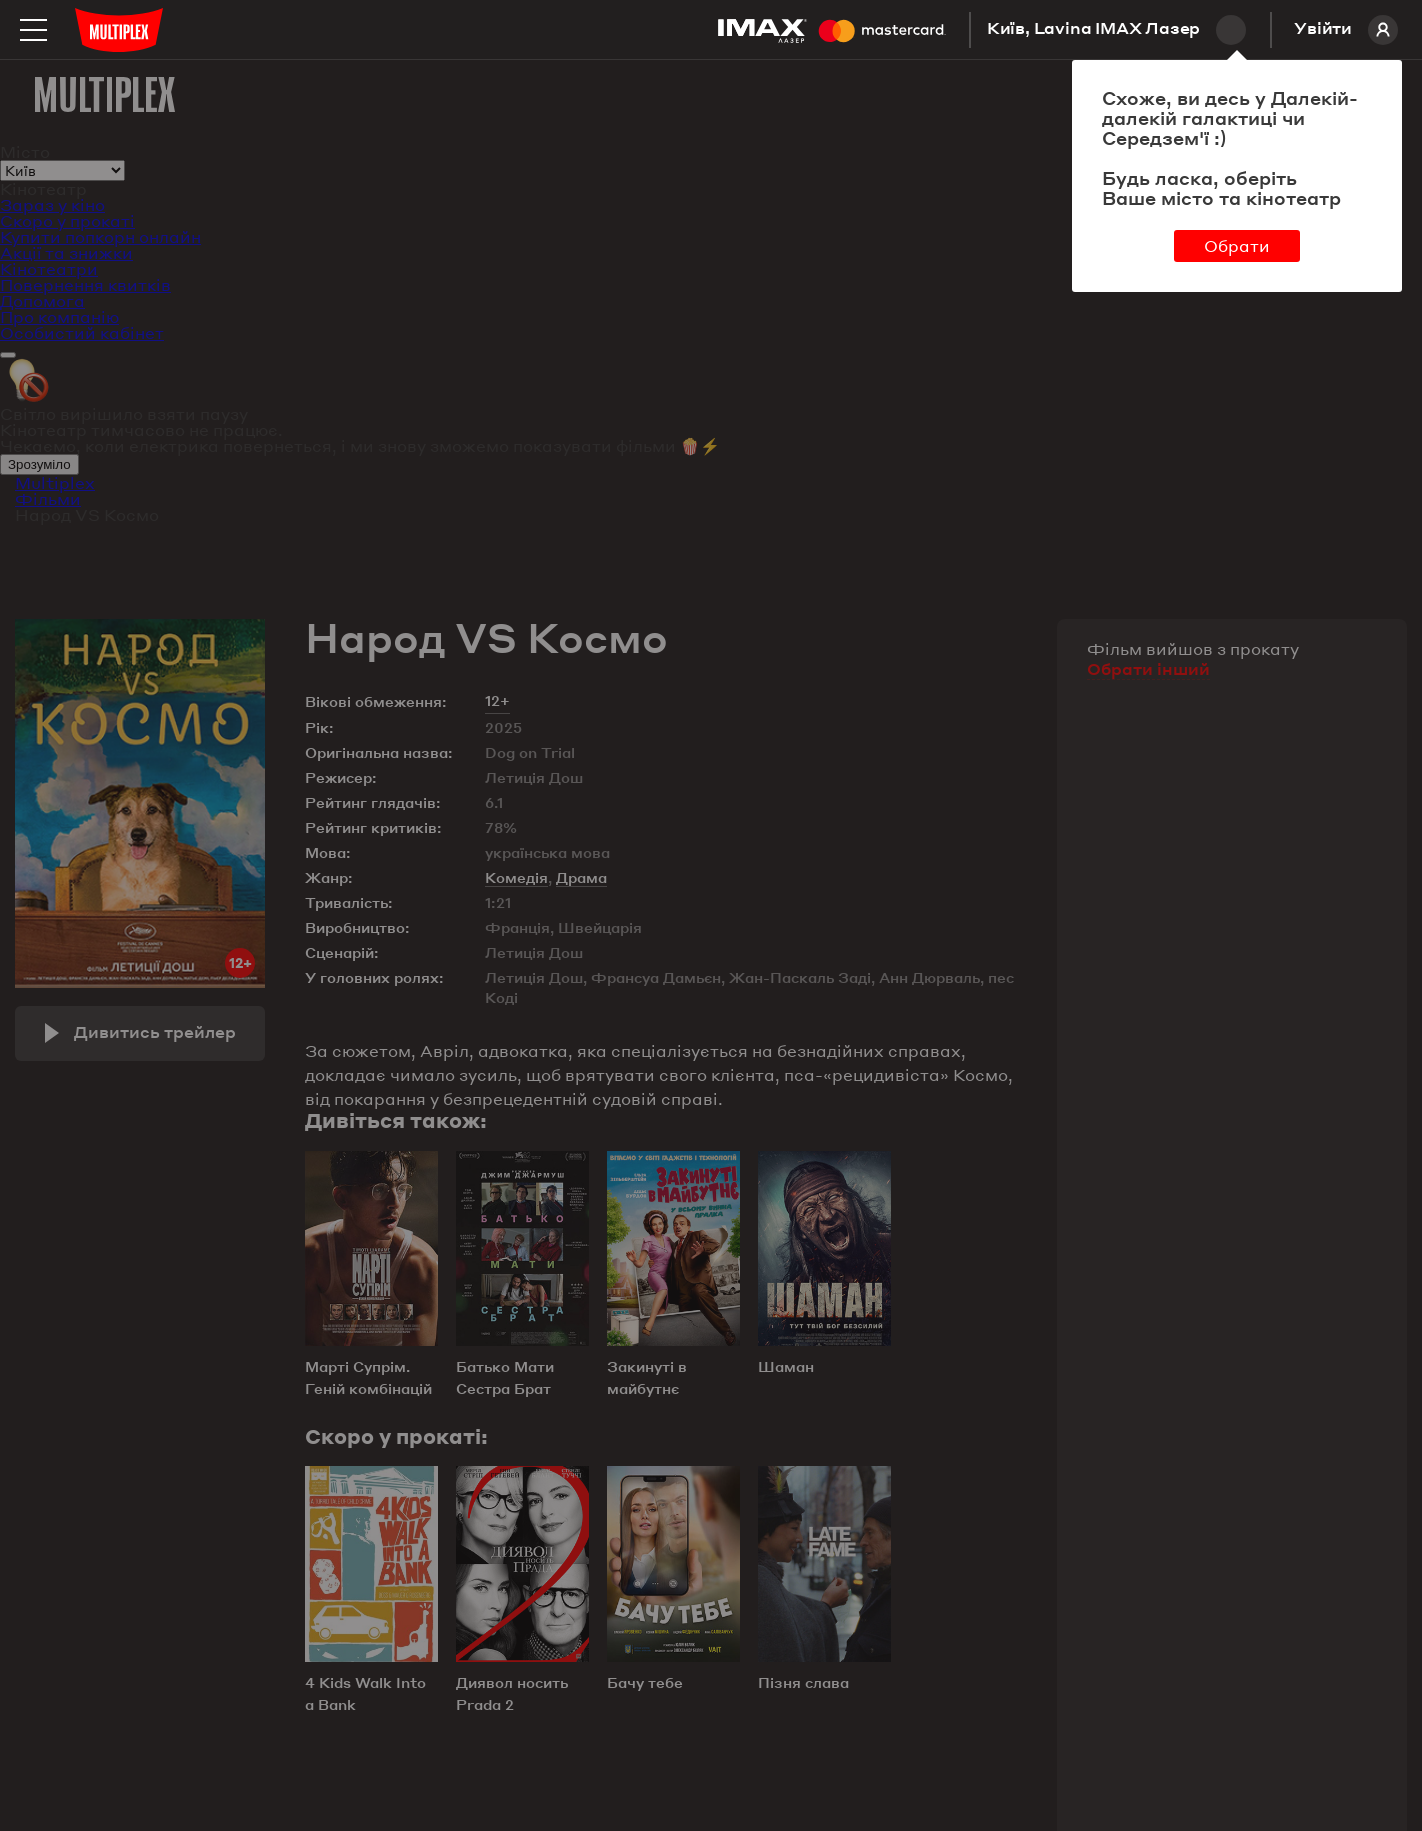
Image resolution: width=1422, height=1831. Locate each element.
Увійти (1346, 30)
